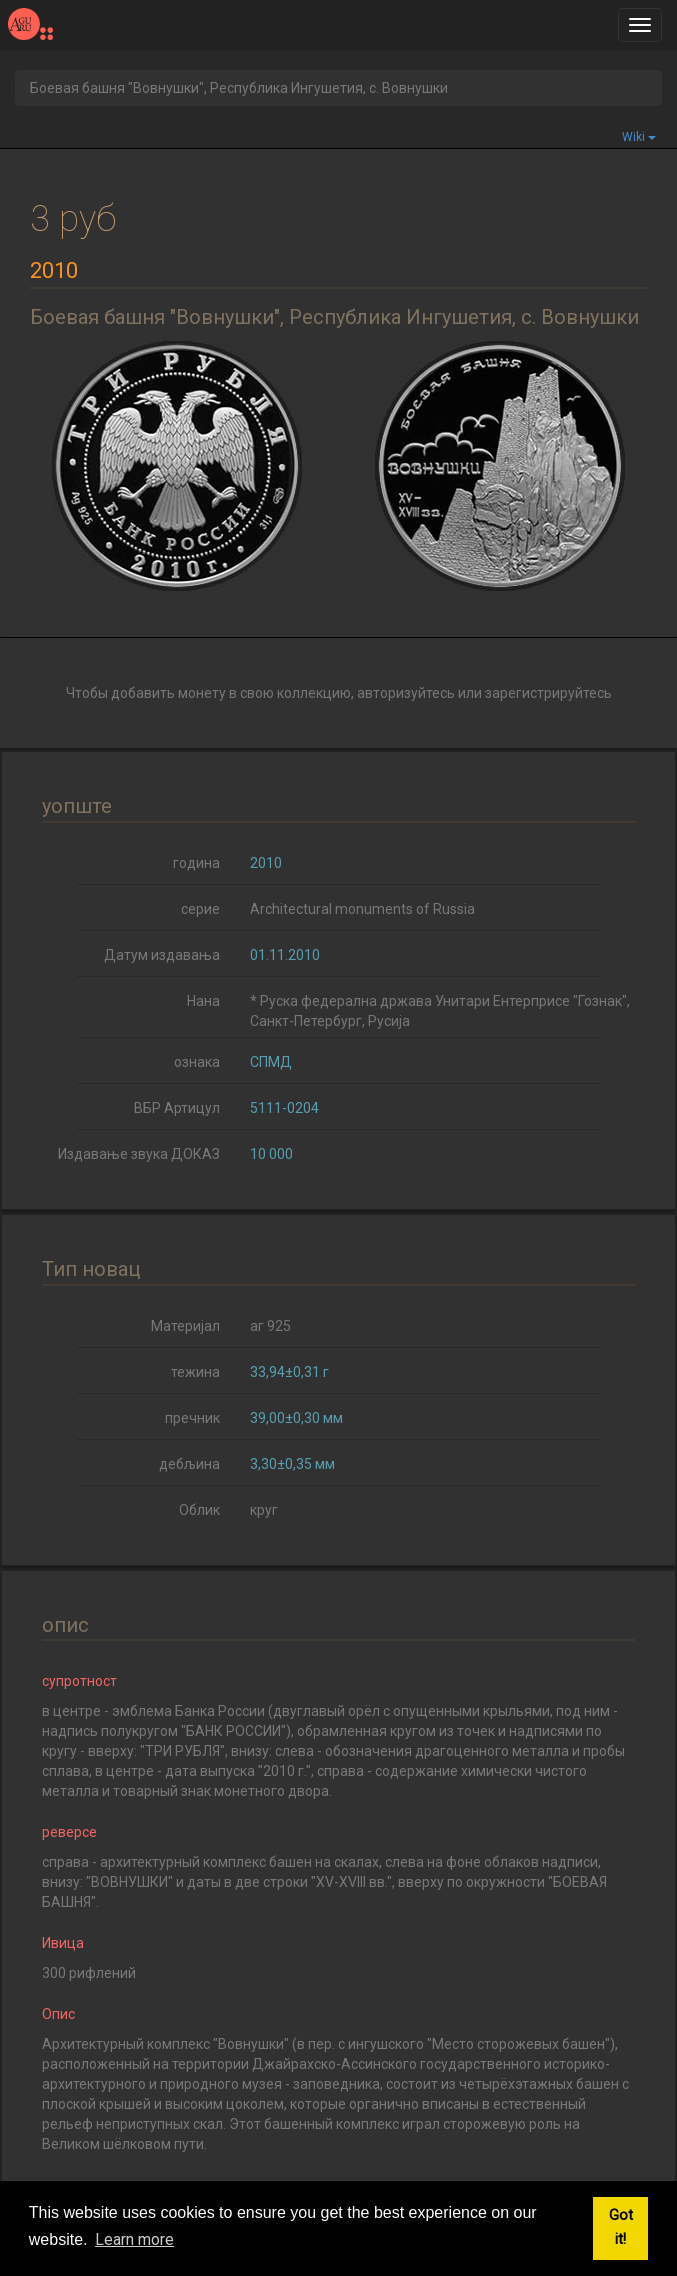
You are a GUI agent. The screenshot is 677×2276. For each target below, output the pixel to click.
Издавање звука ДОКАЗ (139, 1154)
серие (200, 909)
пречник (192, 1418)
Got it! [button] (621, 2227)
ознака (197, 1062)
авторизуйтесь (406, 693)
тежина (195, 1372)
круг (264, 1510)
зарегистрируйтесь (548, 693)
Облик (199, 1510)
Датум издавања (162, 955)
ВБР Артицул (177, 1108)
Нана (203, 1001)
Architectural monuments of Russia (362, 909)
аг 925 (270, 1326)
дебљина (189, 1464)
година (196, 863)
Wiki (639, 137)
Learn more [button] (134, 2239)
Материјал (185, 1326)
